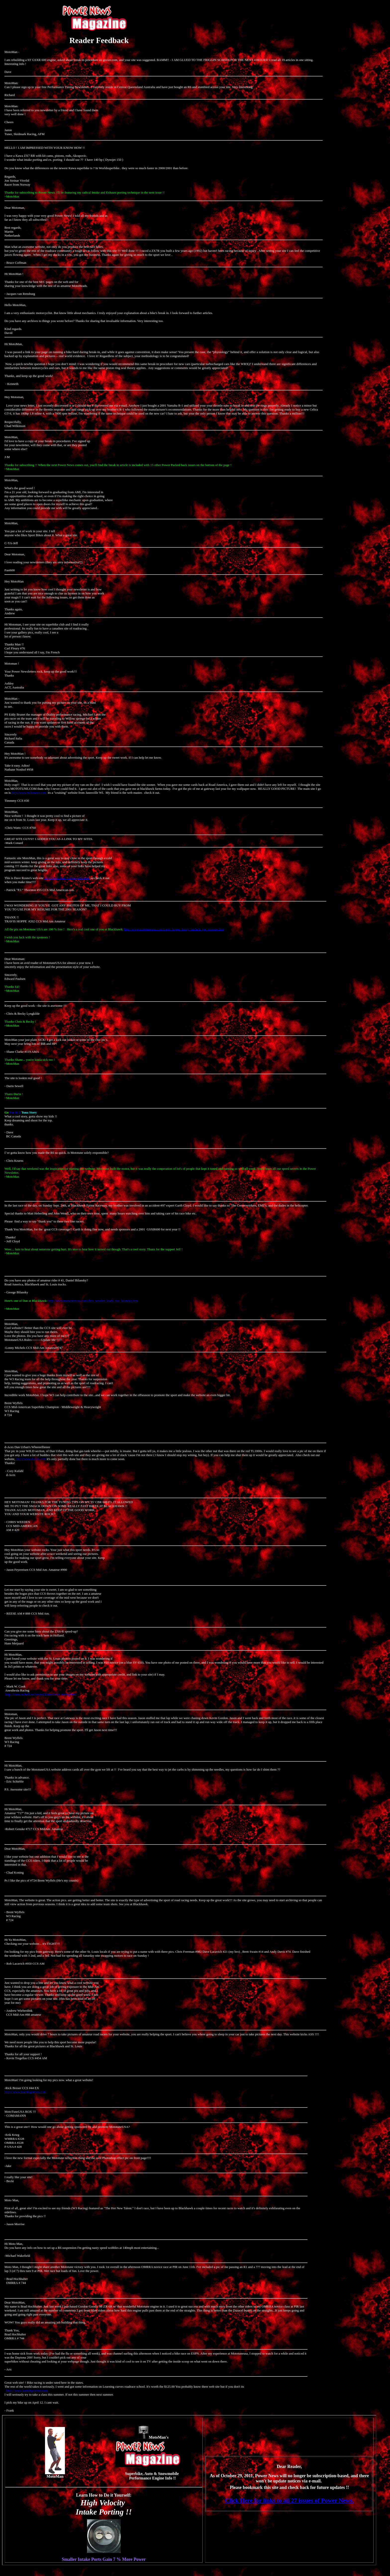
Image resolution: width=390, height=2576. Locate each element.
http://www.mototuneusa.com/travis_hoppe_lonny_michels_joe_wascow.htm (174, 929)
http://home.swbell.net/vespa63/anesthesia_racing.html (40, 1694)
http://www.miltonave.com (29, 792)
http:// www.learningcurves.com (25, 2092)
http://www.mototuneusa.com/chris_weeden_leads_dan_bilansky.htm (93, 1301)
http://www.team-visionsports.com (67, 878)
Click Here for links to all (257, 2500)
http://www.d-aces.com (31, 1459)
